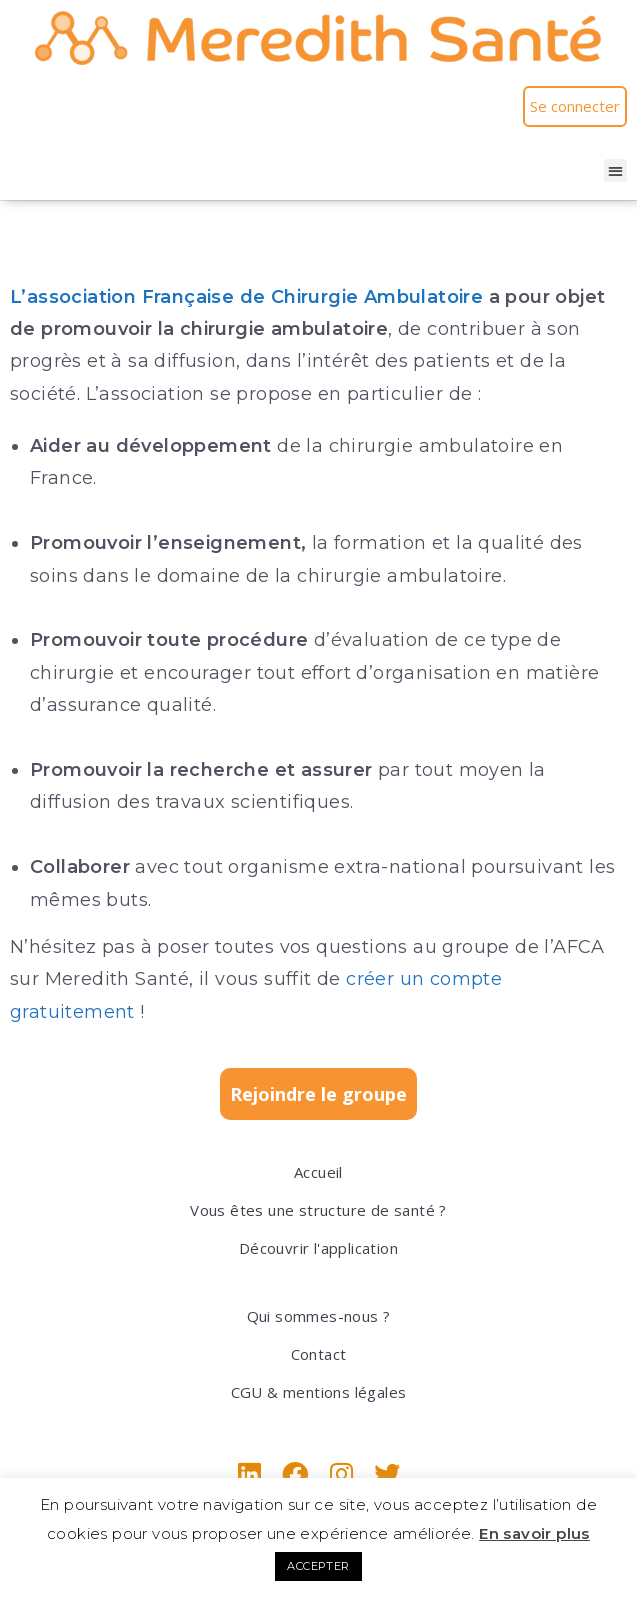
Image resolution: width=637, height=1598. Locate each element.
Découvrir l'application (318, 1248)
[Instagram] (341, 1474)
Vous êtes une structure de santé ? (318, 1210)
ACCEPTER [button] (318, 1566)
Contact (319, 1354)
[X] (387, 1474)
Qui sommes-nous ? (319, 1316)
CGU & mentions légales (319, 1392)
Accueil (318, 1172)
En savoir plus (534, 1533)
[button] (615, 170)
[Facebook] (295, 1474)
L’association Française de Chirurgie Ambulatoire (246, 297)
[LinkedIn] (249, 1474)
